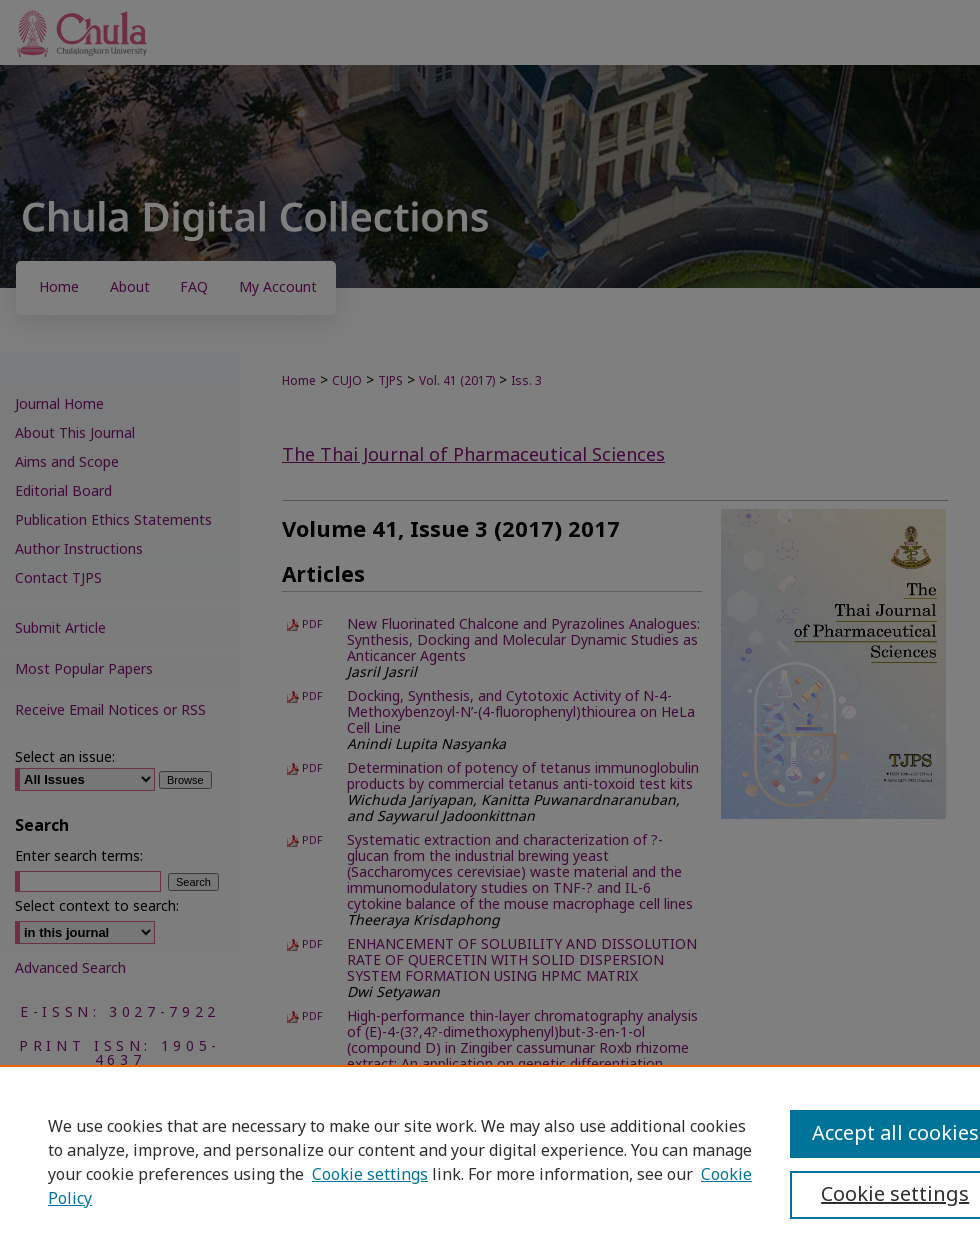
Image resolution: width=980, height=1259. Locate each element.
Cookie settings (370, 1175)
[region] (490, 1162)
